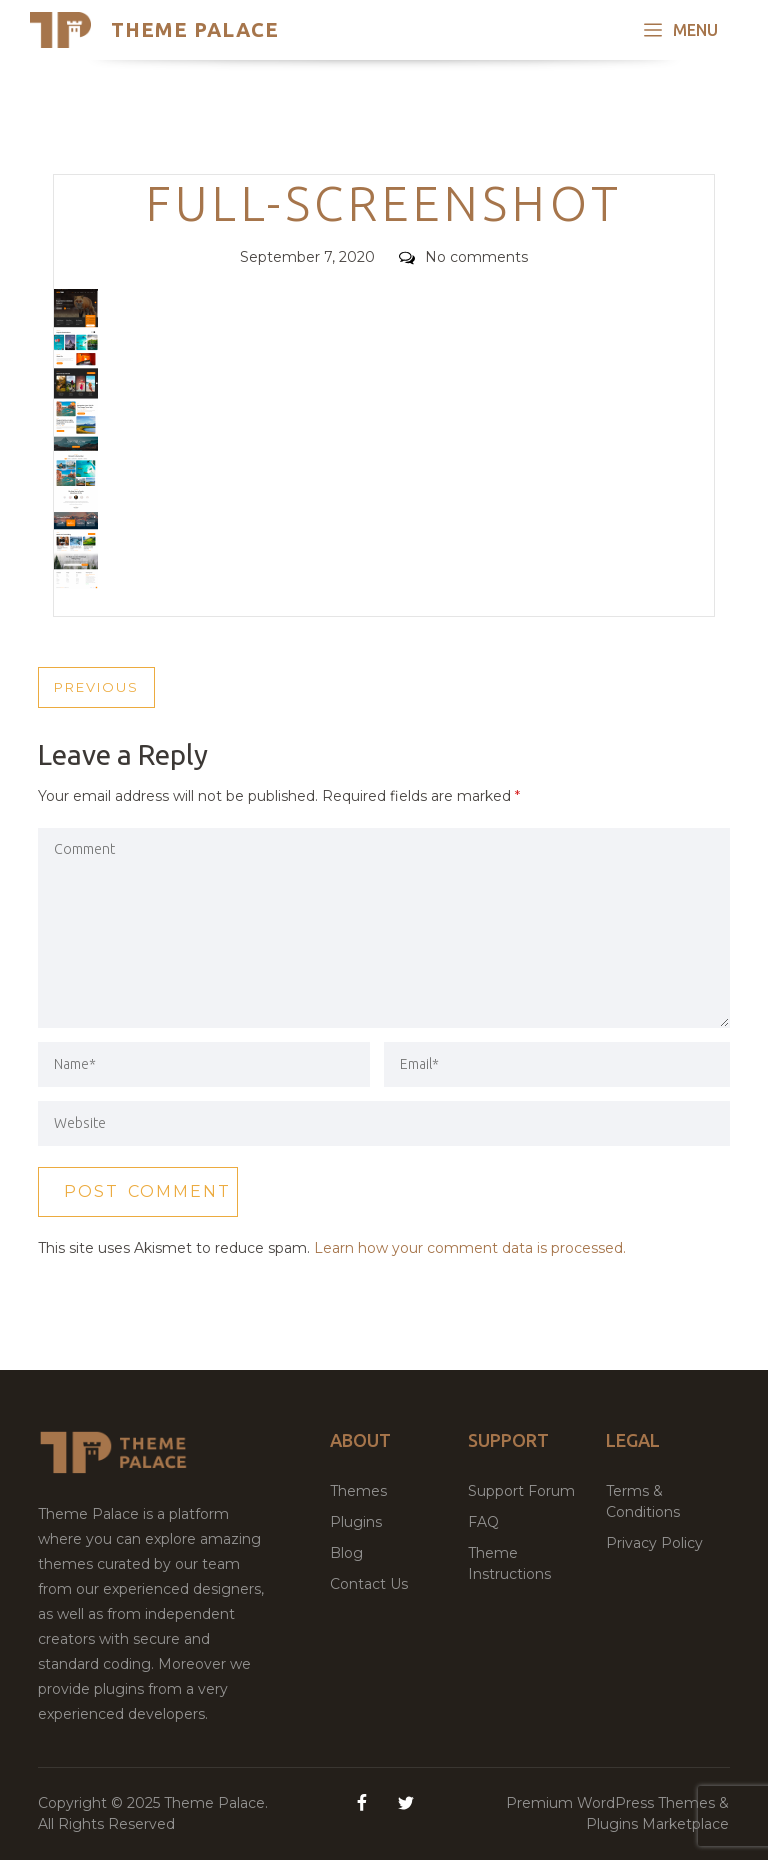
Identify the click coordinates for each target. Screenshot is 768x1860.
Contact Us (369, 1584)
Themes (358, 1491)
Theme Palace (195, 29)
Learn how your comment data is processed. (470, 1248)
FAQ (483, 1522)
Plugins (356, 1522)
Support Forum (521, 1491)
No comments (463, 257)
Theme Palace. (216, 1803)
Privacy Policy (654, 1543)
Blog (346, 1553)
